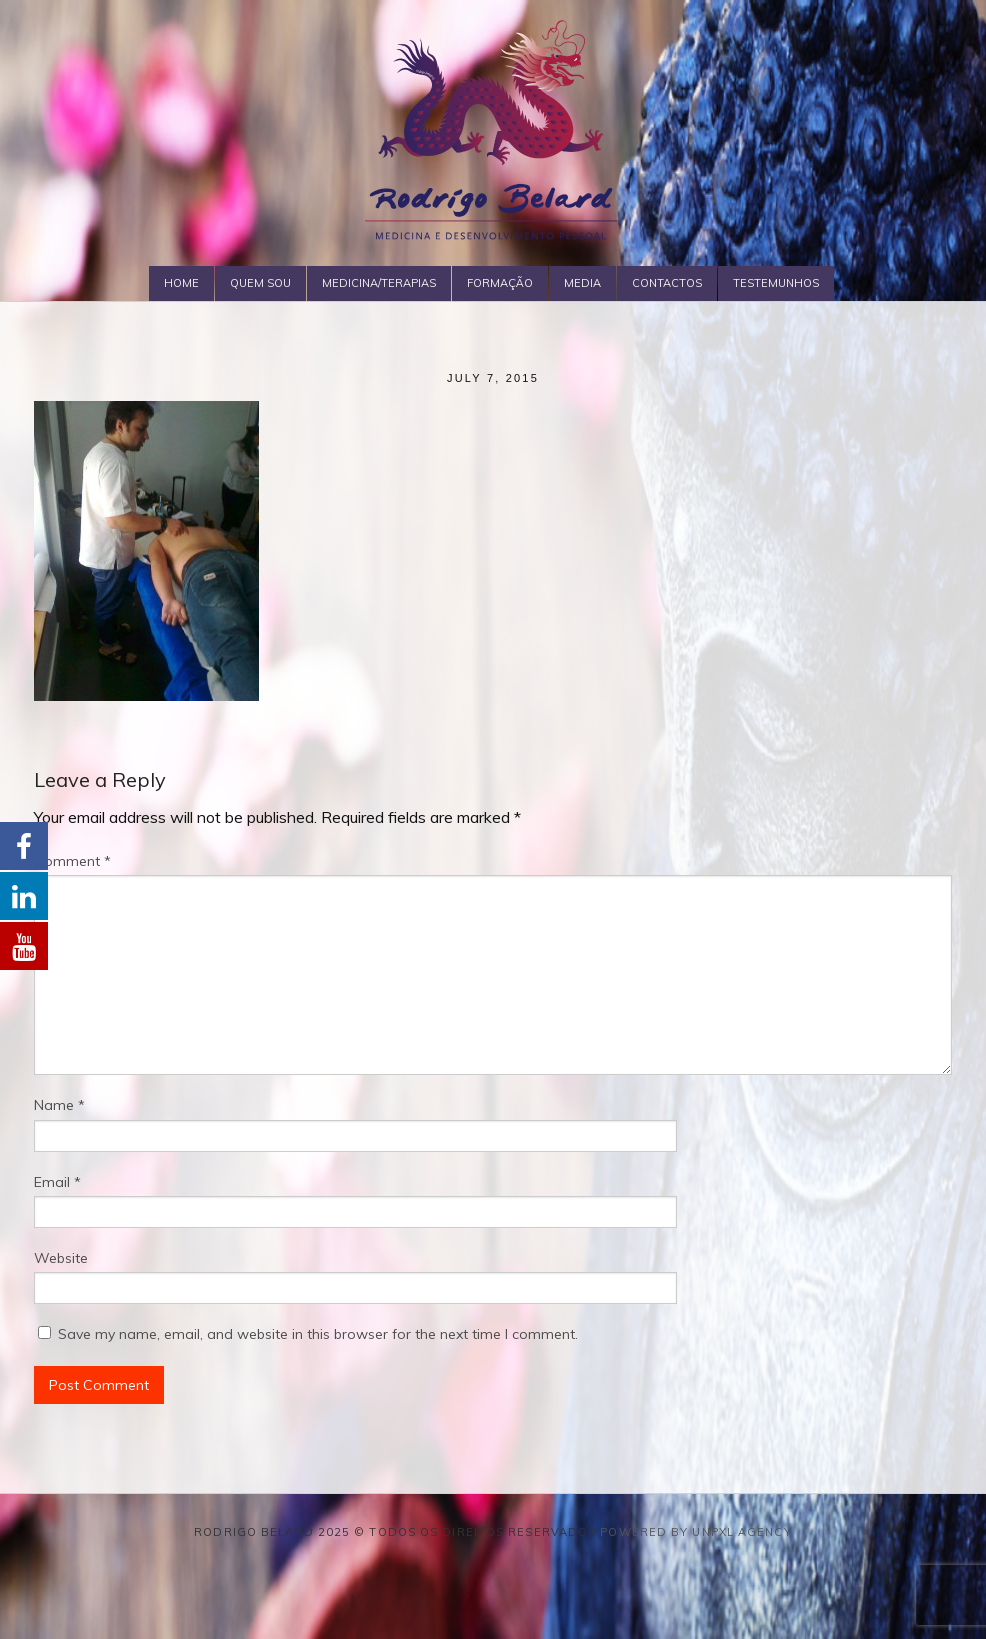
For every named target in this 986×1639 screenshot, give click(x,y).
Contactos (667, 283)
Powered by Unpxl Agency (695, 1532)
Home (181, 283)
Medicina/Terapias (379, 283)
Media (582, 283)
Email (57, 1182)
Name (59, 1105)
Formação (500, 283)
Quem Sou (260, 283)
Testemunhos (776, 283)
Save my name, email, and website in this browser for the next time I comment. (318, 1334)
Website (61, 1258)
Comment (72, 861)
